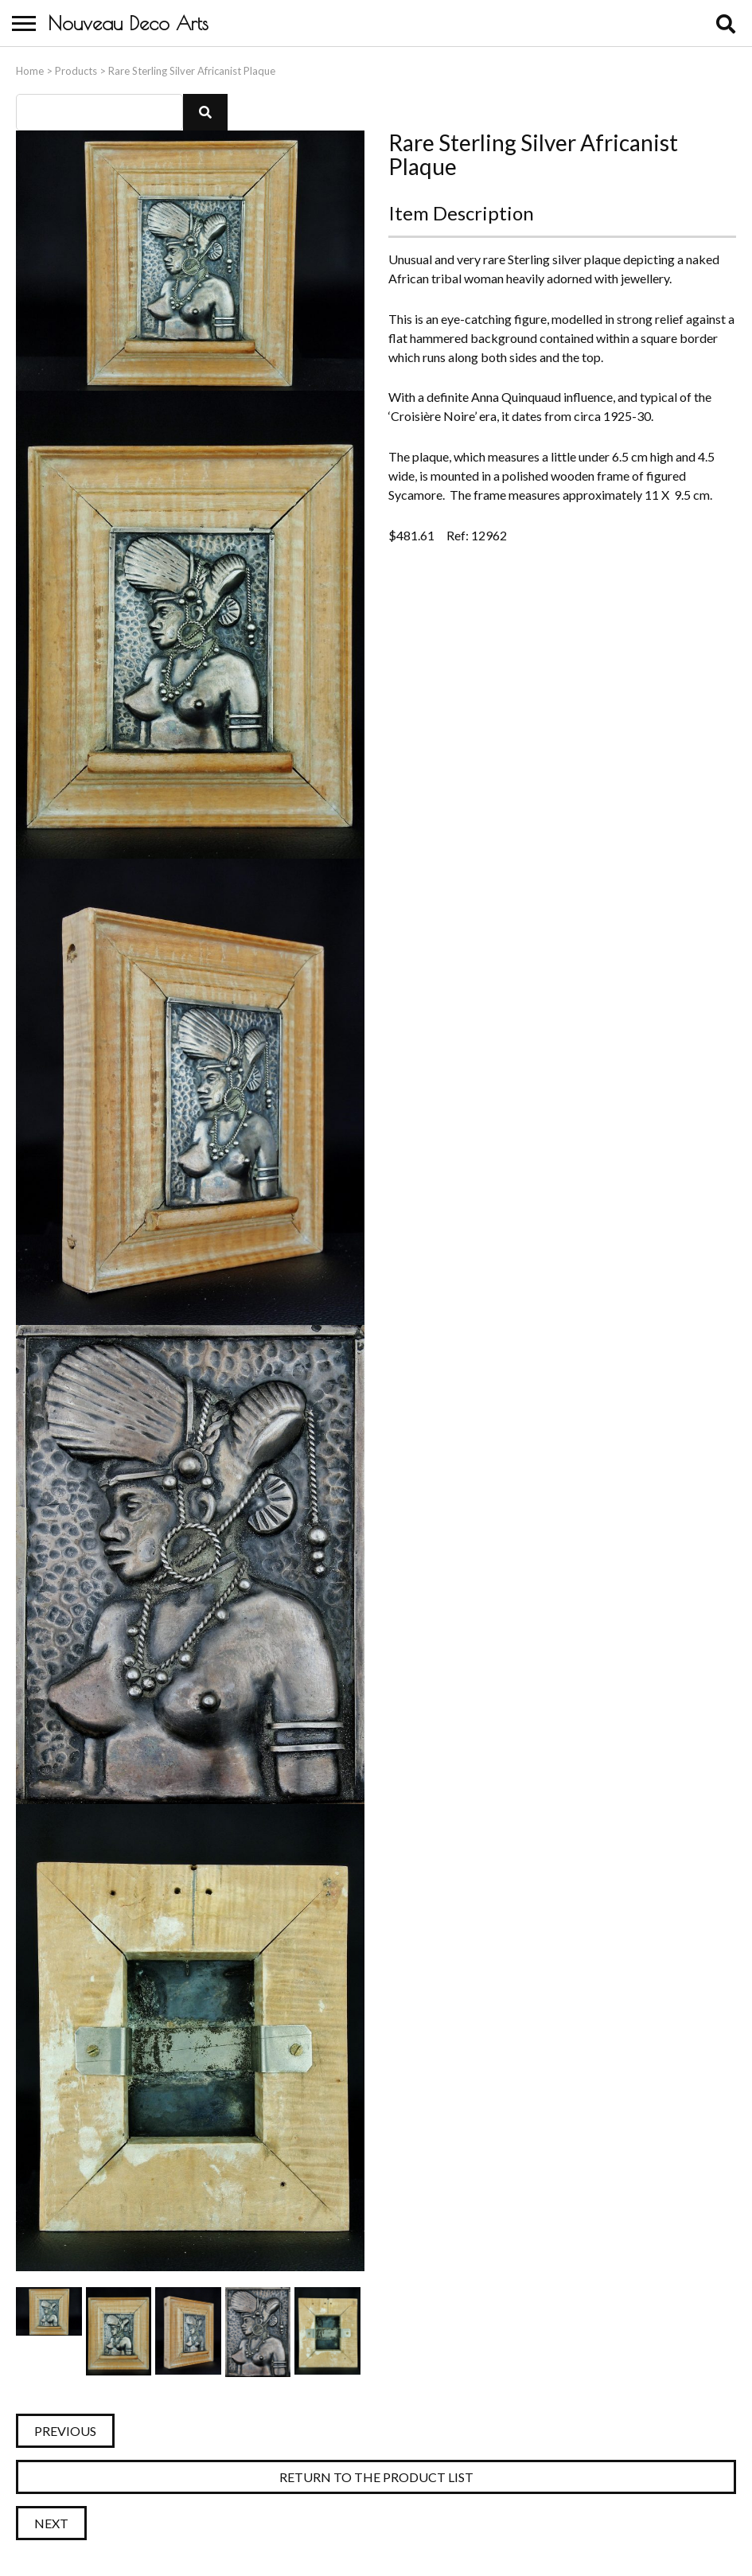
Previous (65, 2430)
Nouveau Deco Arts (128, 23)
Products (76, 70)
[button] (205, 112)
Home (30, 70)
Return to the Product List (376, 2476)
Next (51, 2523)
